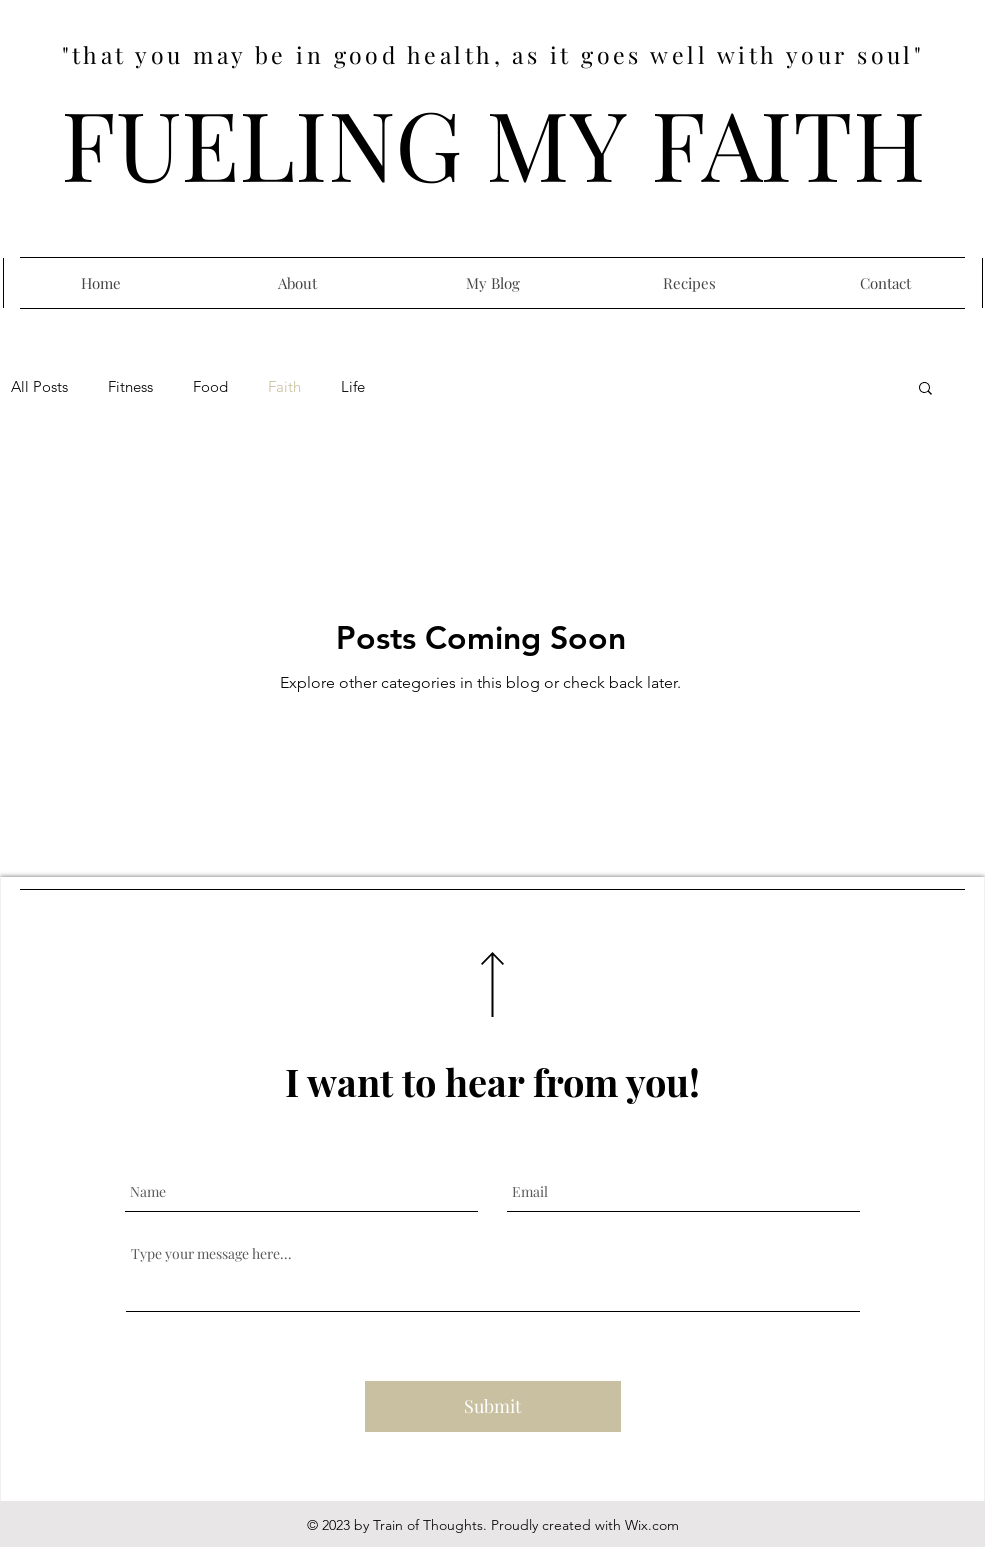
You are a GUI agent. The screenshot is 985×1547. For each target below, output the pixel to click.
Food (210, 387)
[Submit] (493, 1406)
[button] (925, 389)
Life (353, 387)
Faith (284, 387)
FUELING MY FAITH (493, 142)
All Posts (39, 387)
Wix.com (652, 1525)
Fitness (130, 387)
